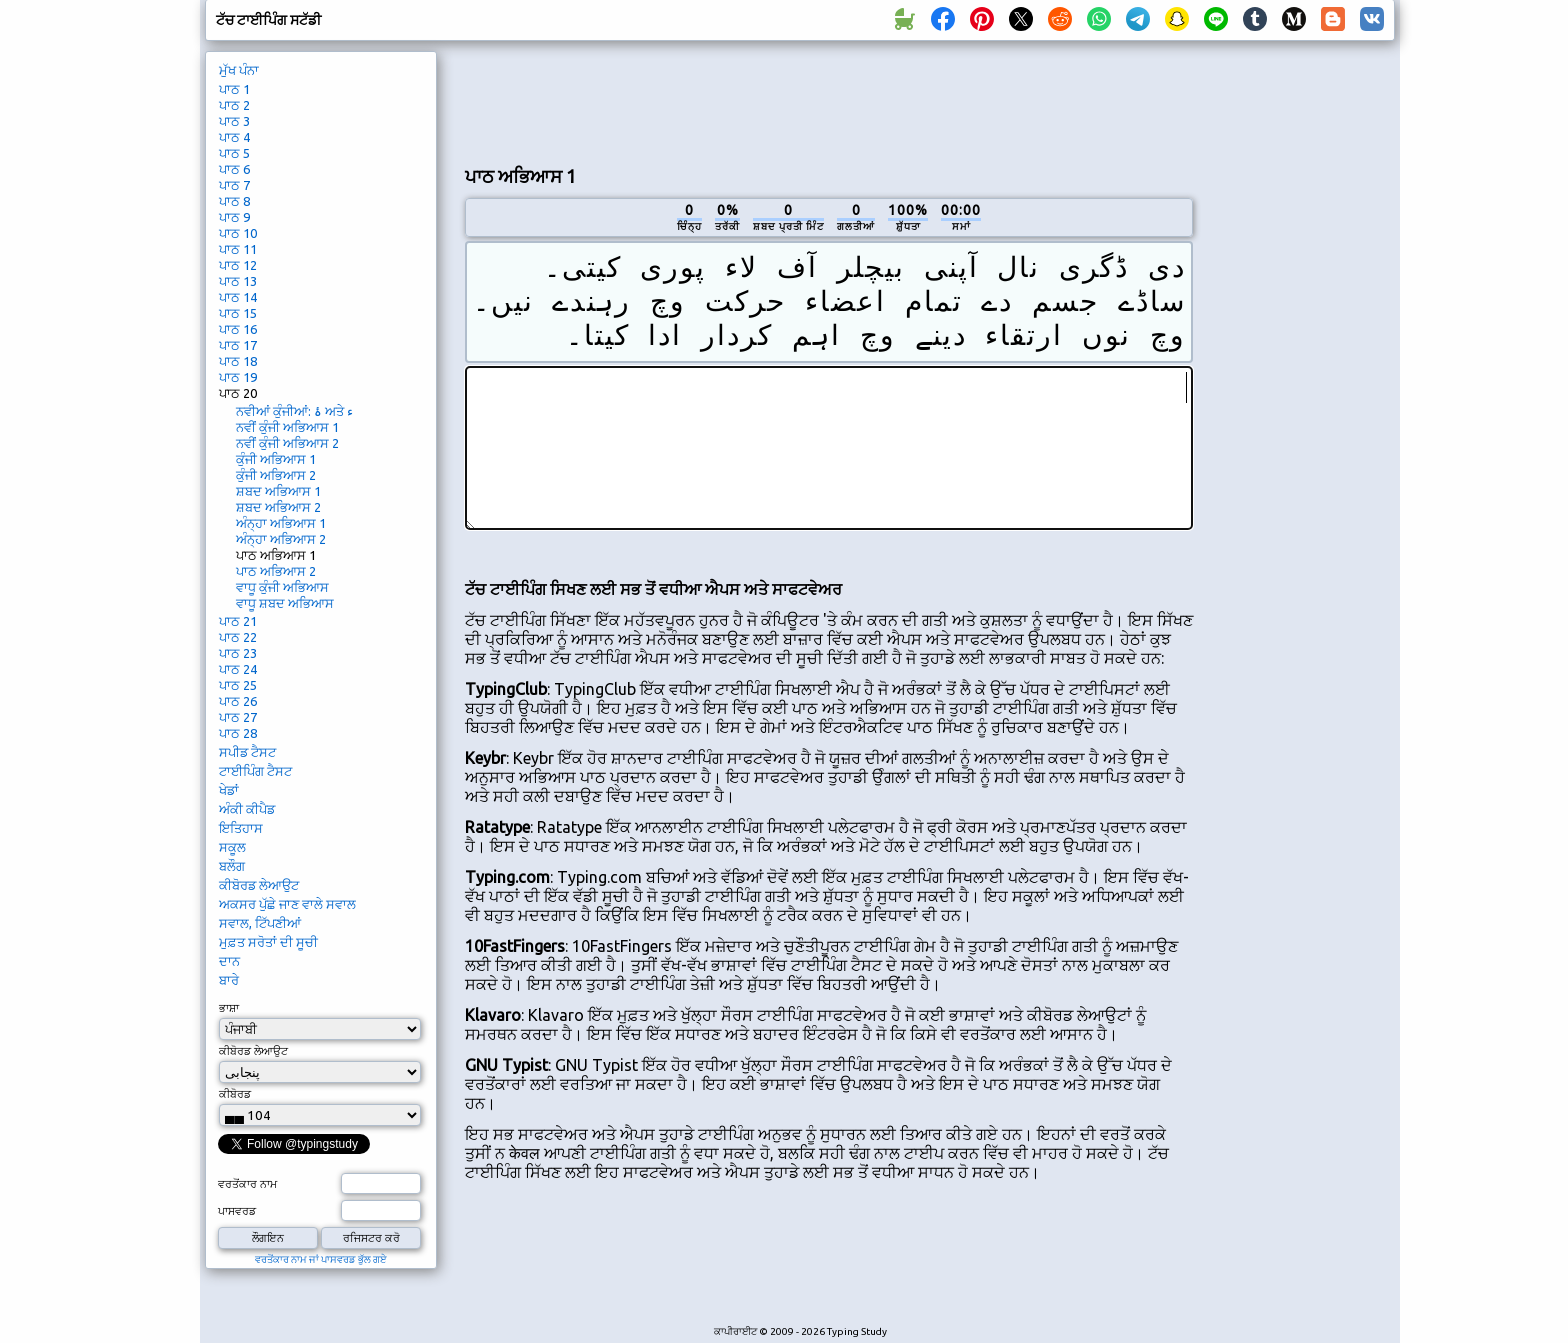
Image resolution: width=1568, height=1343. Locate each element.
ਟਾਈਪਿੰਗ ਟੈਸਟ (255, 771)
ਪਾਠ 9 (234, 217)
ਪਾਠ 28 (238, 733)
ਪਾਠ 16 (238, 329)
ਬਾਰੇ (229, 980)
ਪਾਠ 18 (238, 361)
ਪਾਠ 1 (234, 89)
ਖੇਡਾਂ (229, 790)
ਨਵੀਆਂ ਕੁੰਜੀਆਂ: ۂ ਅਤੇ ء (294, 411)
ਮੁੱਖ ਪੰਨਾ (239, 70)
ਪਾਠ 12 (238, 265)
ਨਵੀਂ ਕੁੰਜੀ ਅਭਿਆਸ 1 (287, 427)
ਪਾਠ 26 (238, 701)
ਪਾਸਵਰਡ (237, 1211)
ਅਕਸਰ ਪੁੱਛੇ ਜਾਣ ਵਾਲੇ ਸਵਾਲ (287, 904)
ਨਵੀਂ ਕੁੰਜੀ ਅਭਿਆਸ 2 (287, 443)
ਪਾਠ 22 (238, 637)
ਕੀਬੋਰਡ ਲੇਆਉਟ (259, 885)
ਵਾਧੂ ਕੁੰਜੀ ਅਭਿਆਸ (282, 587)
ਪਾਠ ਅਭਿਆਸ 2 (276, 571)
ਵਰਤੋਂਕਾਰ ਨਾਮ (247, 1184)
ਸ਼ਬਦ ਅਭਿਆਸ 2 (278, 507)
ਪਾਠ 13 (238, 281)
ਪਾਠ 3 (234, 121)
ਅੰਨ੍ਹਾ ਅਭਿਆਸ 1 (281, 523)
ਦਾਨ (229, 961)
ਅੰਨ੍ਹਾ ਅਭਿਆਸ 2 (281, 539)
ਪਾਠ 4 (234, 137)
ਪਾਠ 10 (238, 233)
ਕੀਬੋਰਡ (235, 1094)
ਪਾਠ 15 (238, 313)
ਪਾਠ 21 (238, 621)
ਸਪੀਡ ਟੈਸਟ (247, 752)
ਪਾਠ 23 (238, 653)
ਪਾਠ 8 (234, 201)
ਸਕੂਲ (232, 847)
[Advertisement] (829, 101)
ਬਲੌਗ (232, 866)
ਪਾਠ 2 (234, 105)
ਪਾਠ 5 (234, 153)
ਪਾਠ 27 (238, 717)
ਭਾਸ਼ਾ (229, 1008)
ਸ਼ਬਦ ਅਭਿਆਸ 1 (278, 491)
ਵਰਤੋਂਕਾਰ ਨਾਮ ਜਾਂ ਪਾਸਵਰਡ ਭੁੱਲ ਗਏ (321, 1259)
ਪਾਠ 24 (238, 669)
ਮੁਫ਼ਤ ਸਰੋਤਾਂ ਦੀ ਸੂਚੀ (268, 942)
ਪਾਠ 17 (238, 345)
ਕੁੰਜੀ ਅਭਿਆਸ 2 (276, 475)
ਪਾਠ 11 (238, 249)
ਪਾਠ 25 (238, 685)
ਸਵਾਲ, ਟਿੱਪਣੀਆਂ (260, 923)
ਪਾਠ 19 (238, 377)
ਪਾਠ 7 (234, 185)
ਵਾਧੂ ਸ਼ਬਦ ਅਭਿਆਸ (285, 603)
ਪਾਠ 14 (238, 297)
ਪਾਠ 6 (234, 169)
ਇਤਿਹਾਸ (241, 828)
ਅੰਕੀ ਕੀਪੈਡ (247, 809)
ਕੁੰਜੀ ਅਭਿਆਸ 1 (276, 459)
